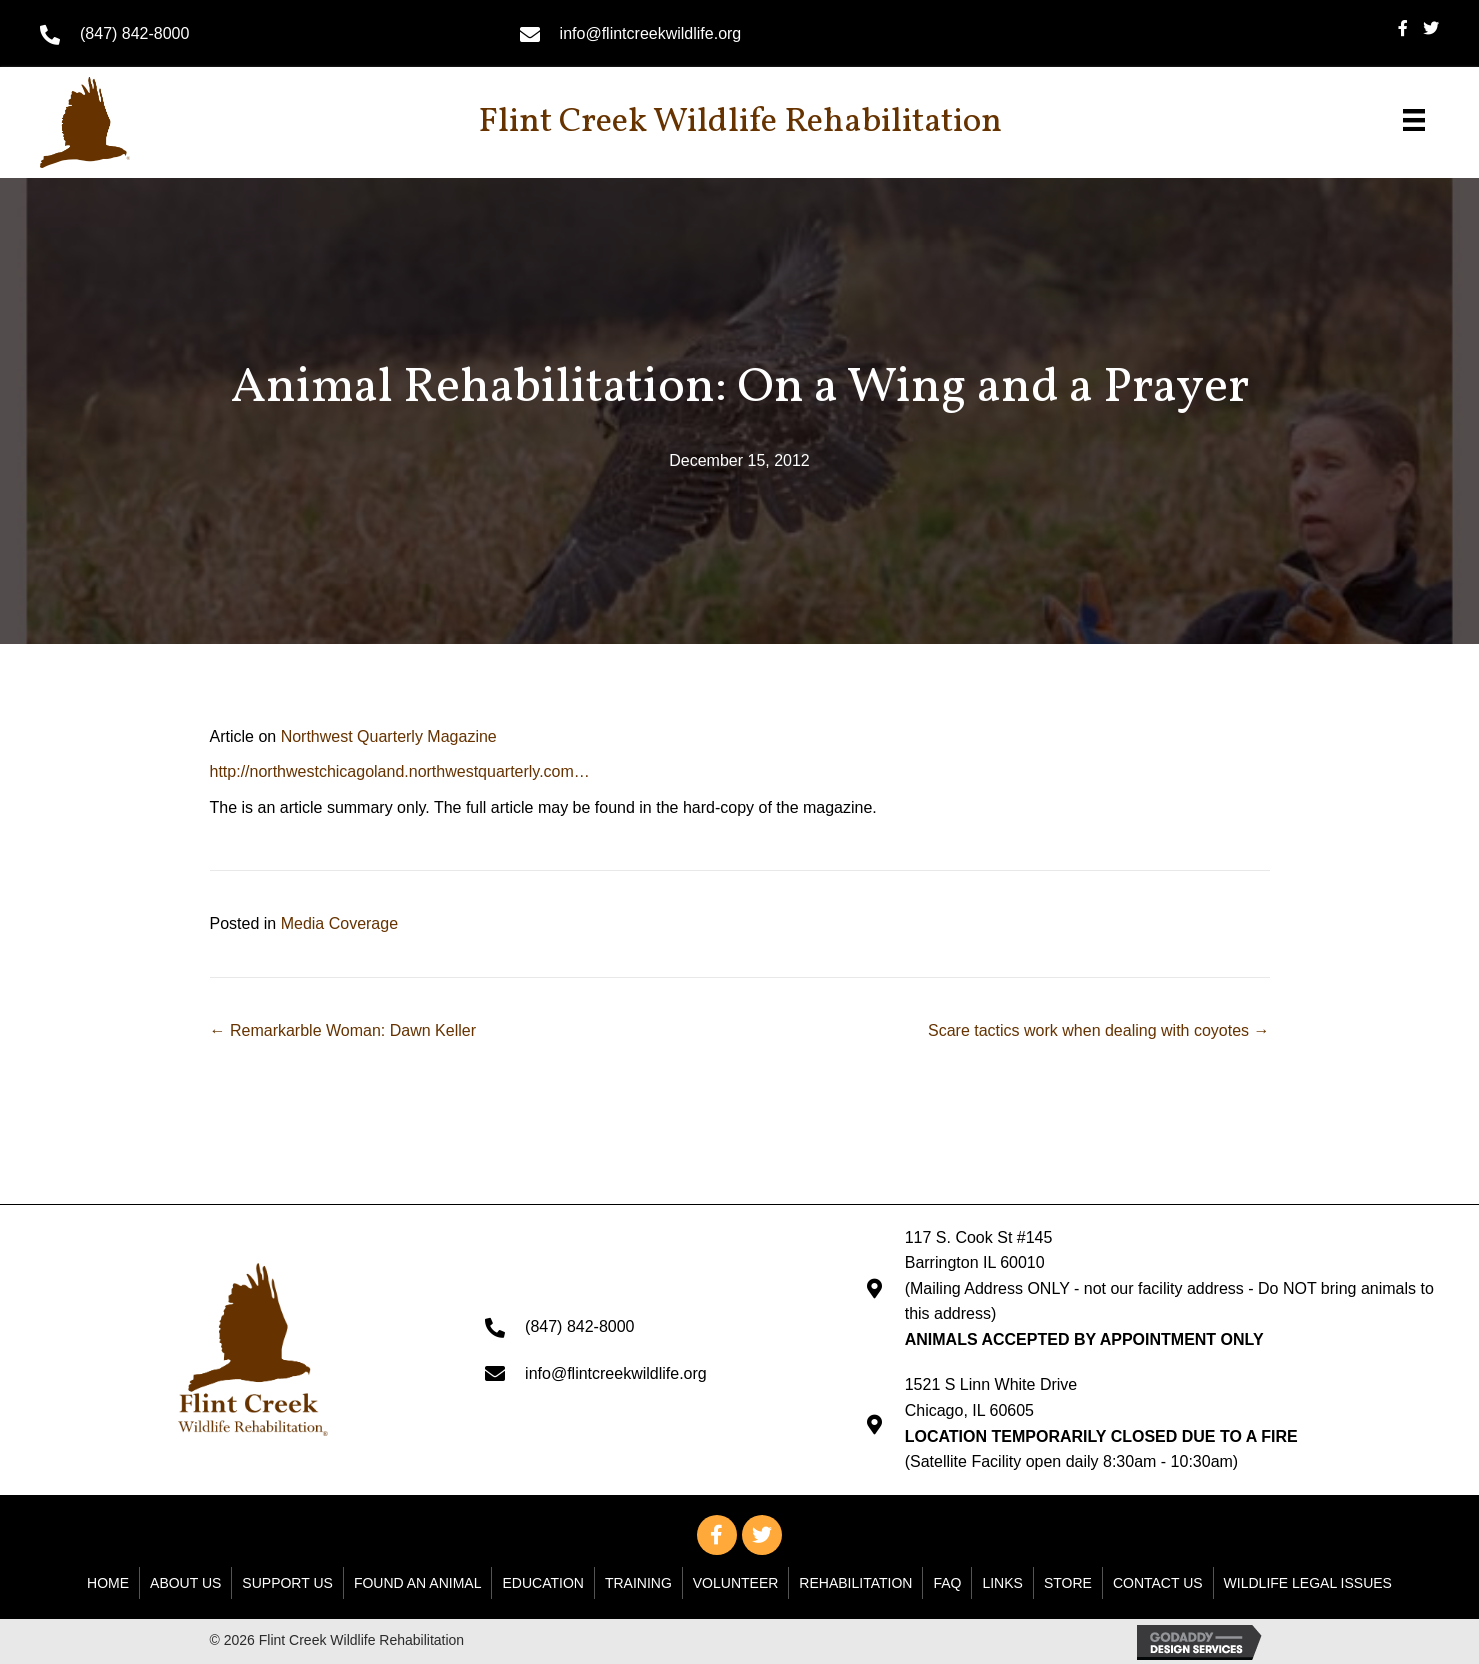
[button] (717, 1535)
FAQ (947, 1583)
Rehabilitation (855, 1583)
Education (542, 1583)
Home (108, 1583)
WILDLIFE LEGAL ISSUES (1308, 1583)
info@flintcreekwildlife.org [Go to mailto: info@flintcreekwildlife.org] (651, 33)
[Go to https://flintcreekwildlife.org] (128, 122)
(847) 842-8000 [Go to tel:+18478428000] (134, 33)
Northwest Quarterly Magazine (389, 736)
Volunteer (736, 1583)
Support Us (287, 1583)
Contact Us (1158, 1583)
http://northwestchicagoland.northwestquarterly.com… (400, 771)
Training (638, 1583)
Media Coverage (339, 923)
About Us (185, 1583)
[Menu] (1414, 120)
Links (1002, 1583)
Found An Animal (418, 1583)
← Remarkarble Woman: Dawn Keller (343, 1030)
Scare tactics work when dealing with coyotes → (1098, 1030)
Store (1068, 1583)
